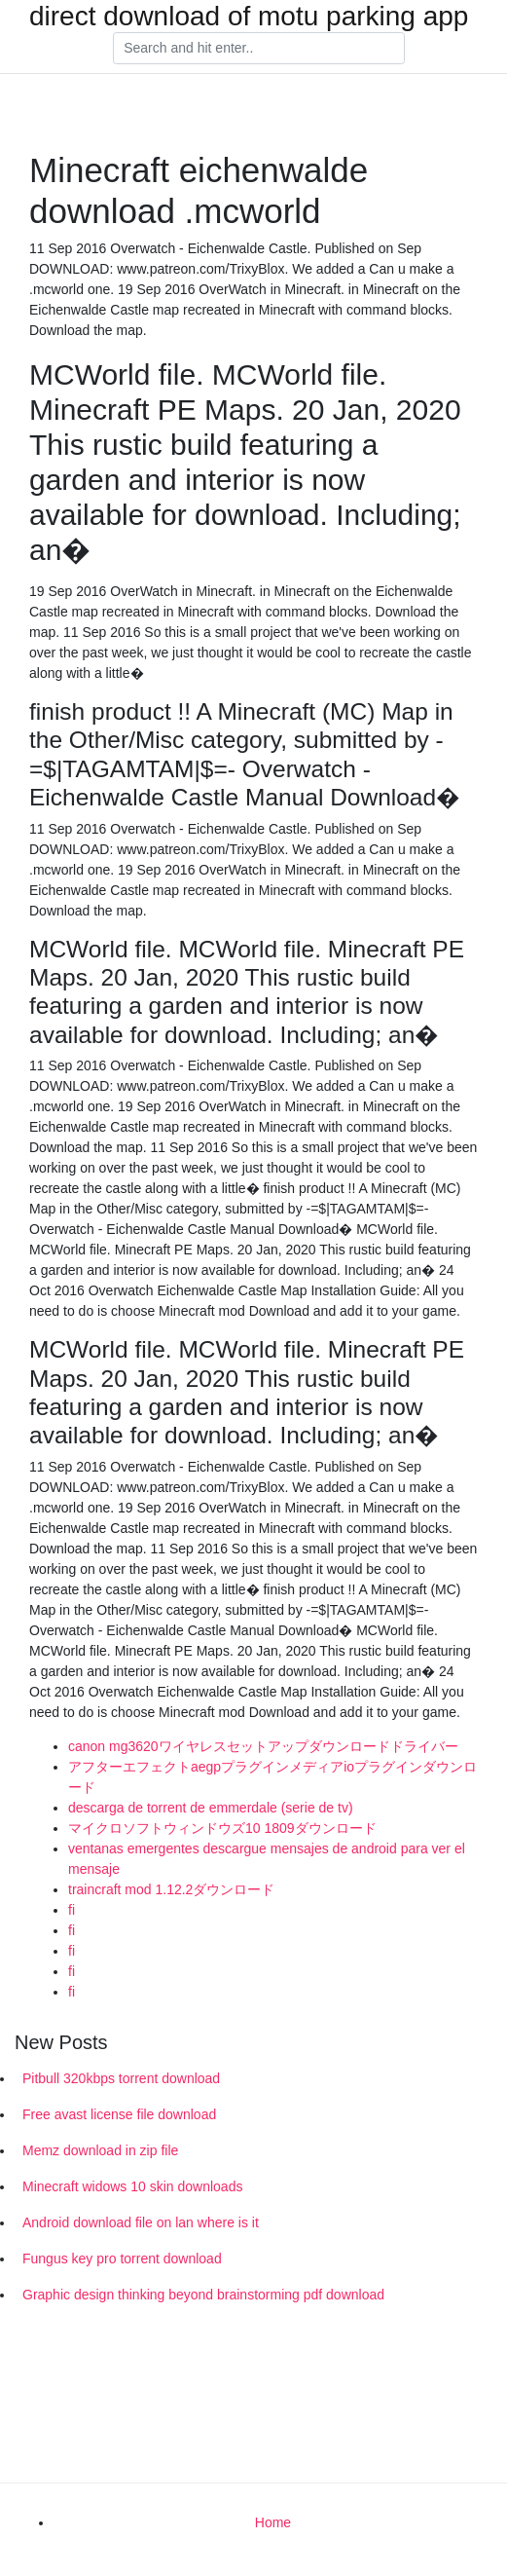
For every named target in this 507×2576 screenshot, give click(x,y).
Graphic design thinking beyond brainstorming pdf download (203, 2294)
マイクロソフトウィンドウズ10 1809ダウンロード (222, 1828)
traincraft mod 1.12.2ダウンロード (171, 1889)
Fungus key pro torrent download (122, 2258)
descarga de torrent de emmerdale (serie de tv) (210, 1807)
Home (273, 2522)
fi (71, 1910)
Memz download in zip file (100, 2150)
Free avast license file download (119, 2114)
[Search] (259, 48)
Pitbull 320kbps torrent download (121, 2078)
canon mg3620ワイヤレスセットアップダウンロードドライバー (263, 1746)
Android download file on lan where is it (140, 2222)
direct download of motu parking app (248, 16)
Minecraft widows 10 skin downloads (132, 2186)
